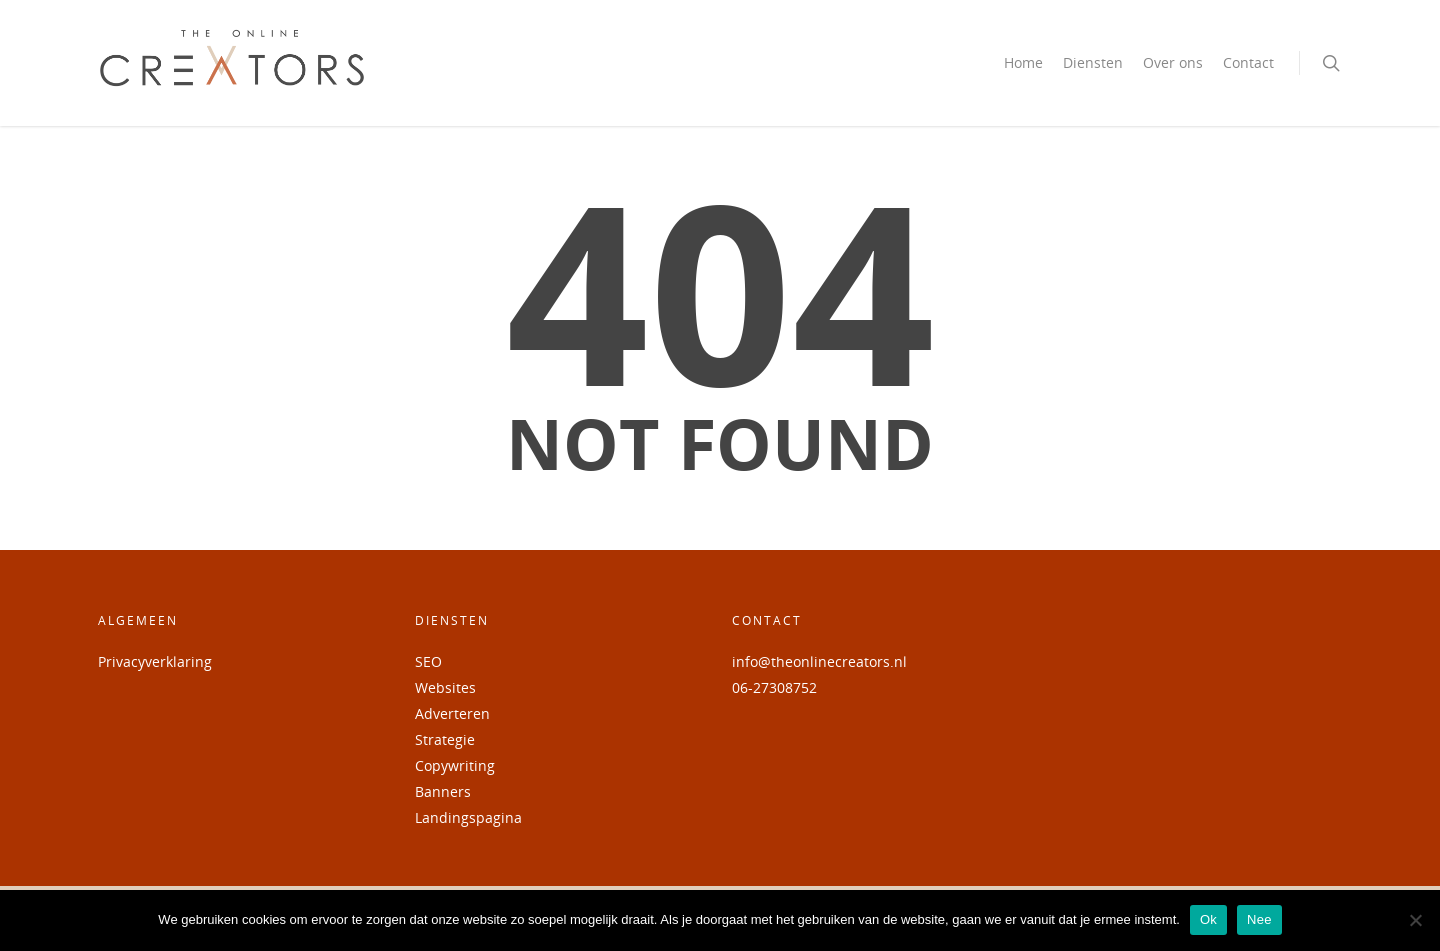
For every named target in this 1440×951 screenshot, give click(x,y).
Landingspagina (468, 817)
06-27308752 (774, 687)
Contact (1248, 62)
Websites (445, 687)
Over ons (1173, 62)
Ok (1208, 919)
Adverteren (452, 713)
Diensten (1093, 62)
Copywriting (455, 765)
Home (1023, 62)
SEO (428, 661)
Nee (1259, 919)
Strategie (445, 739)
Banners (443, 791)
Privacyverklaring (155, 661)
